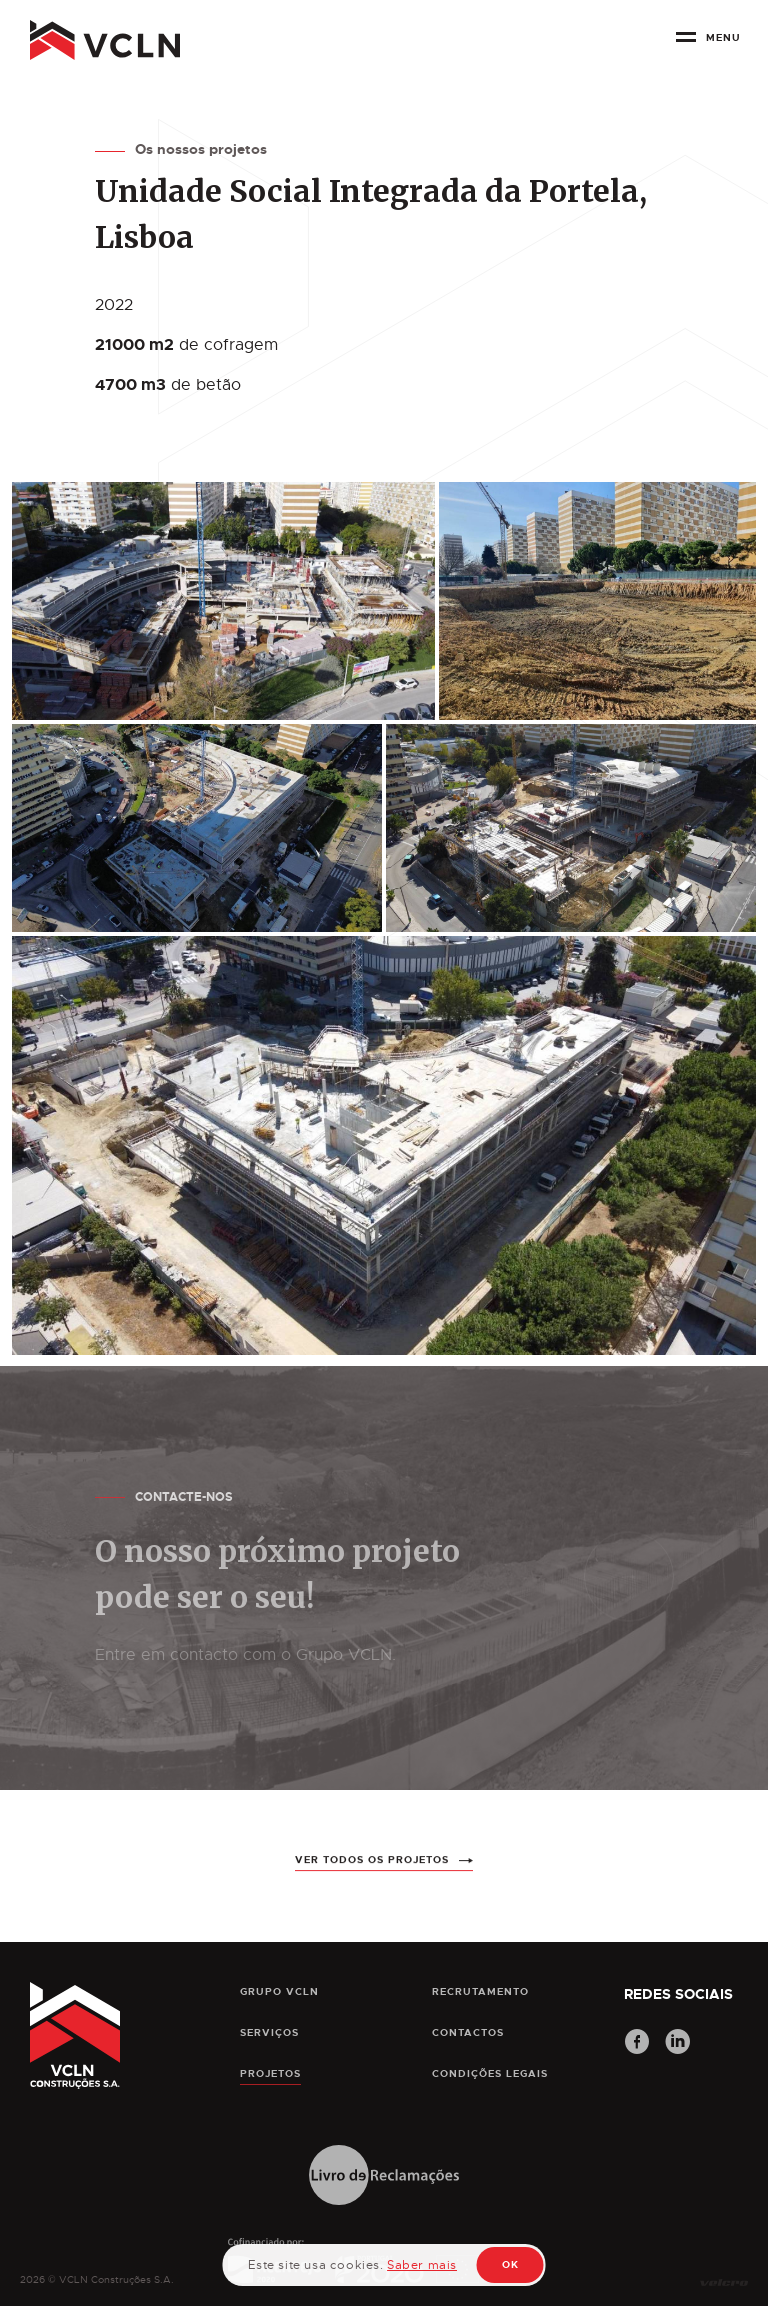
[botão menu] (712, 44)
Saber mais (422, 2265)
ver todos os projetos (372, 1896)
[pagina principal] (105, 40)
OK (510, 2264)
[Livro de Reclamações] (384, 2176)
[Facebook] (637, 2044)
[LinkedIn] (678, 2044)
